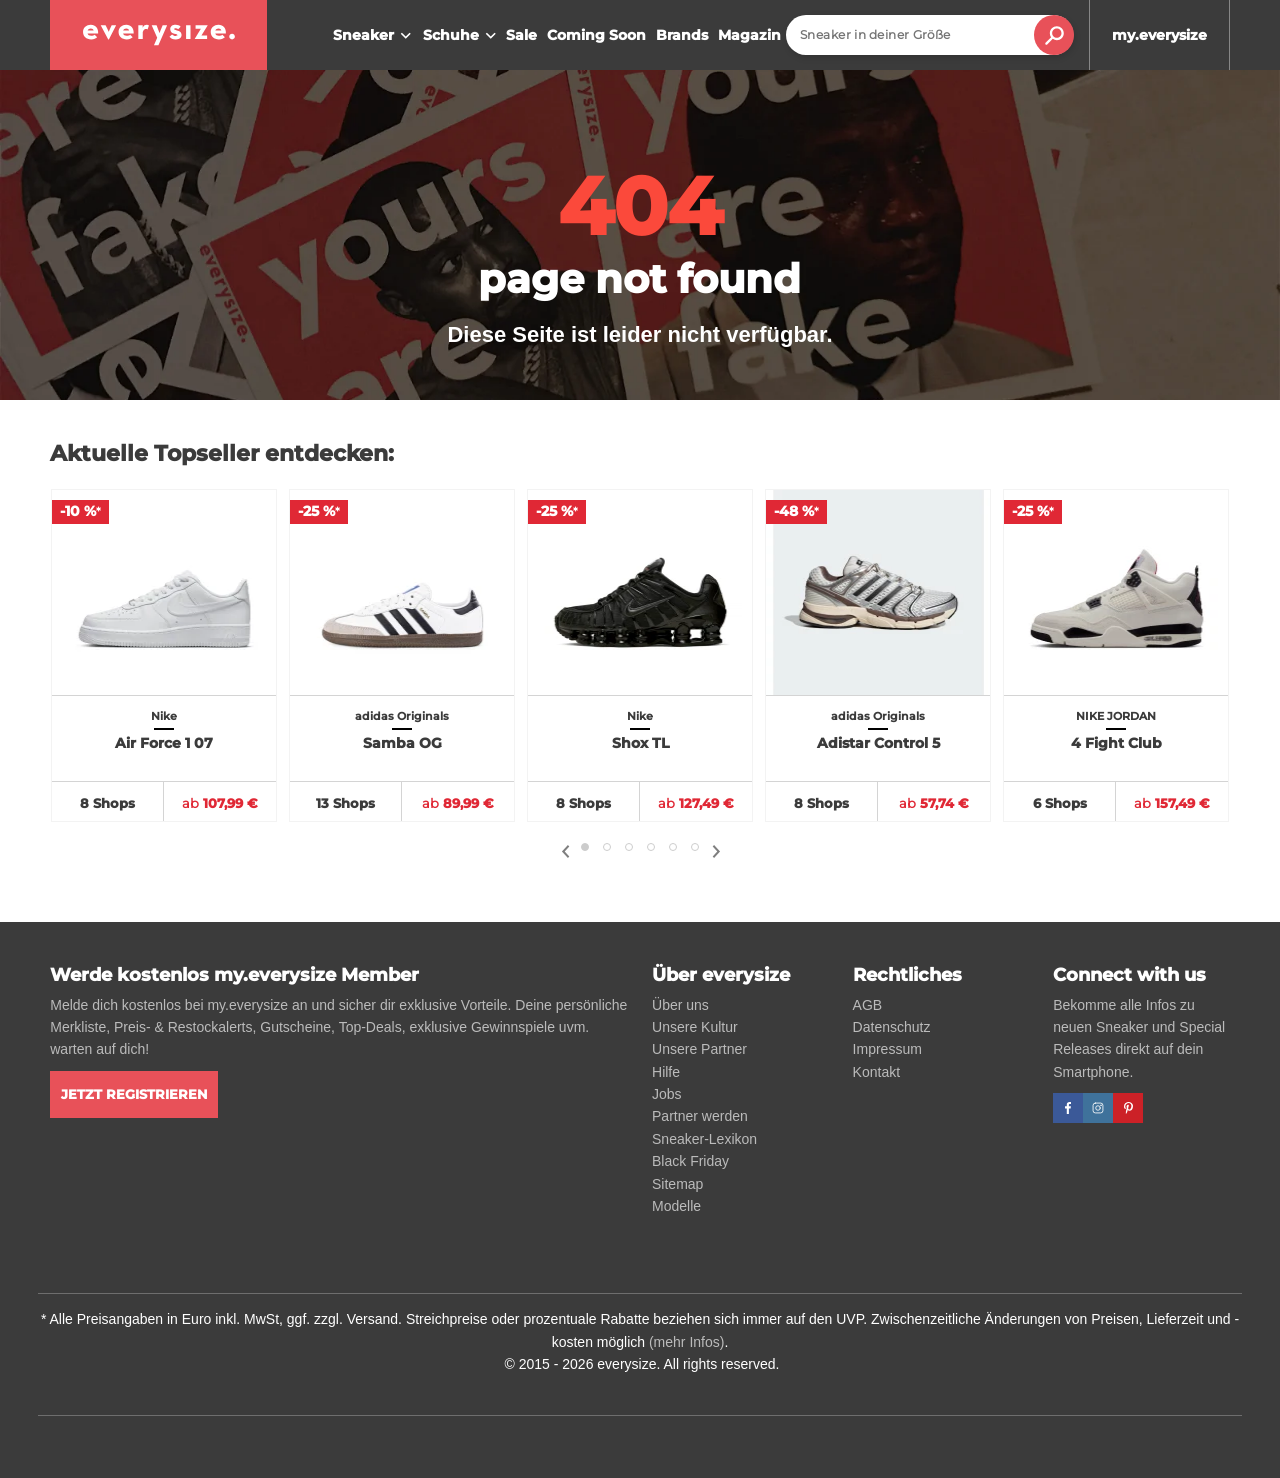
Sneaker (374, 36)
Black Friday (690, 1161)
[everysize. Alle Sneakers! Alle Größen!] (158, 35)
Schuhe (462, 36)
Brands (682, 35)
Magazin (749, 35)
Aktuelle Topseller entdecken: (222, 453)
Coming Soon (596, 35)
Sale (521, 35)
